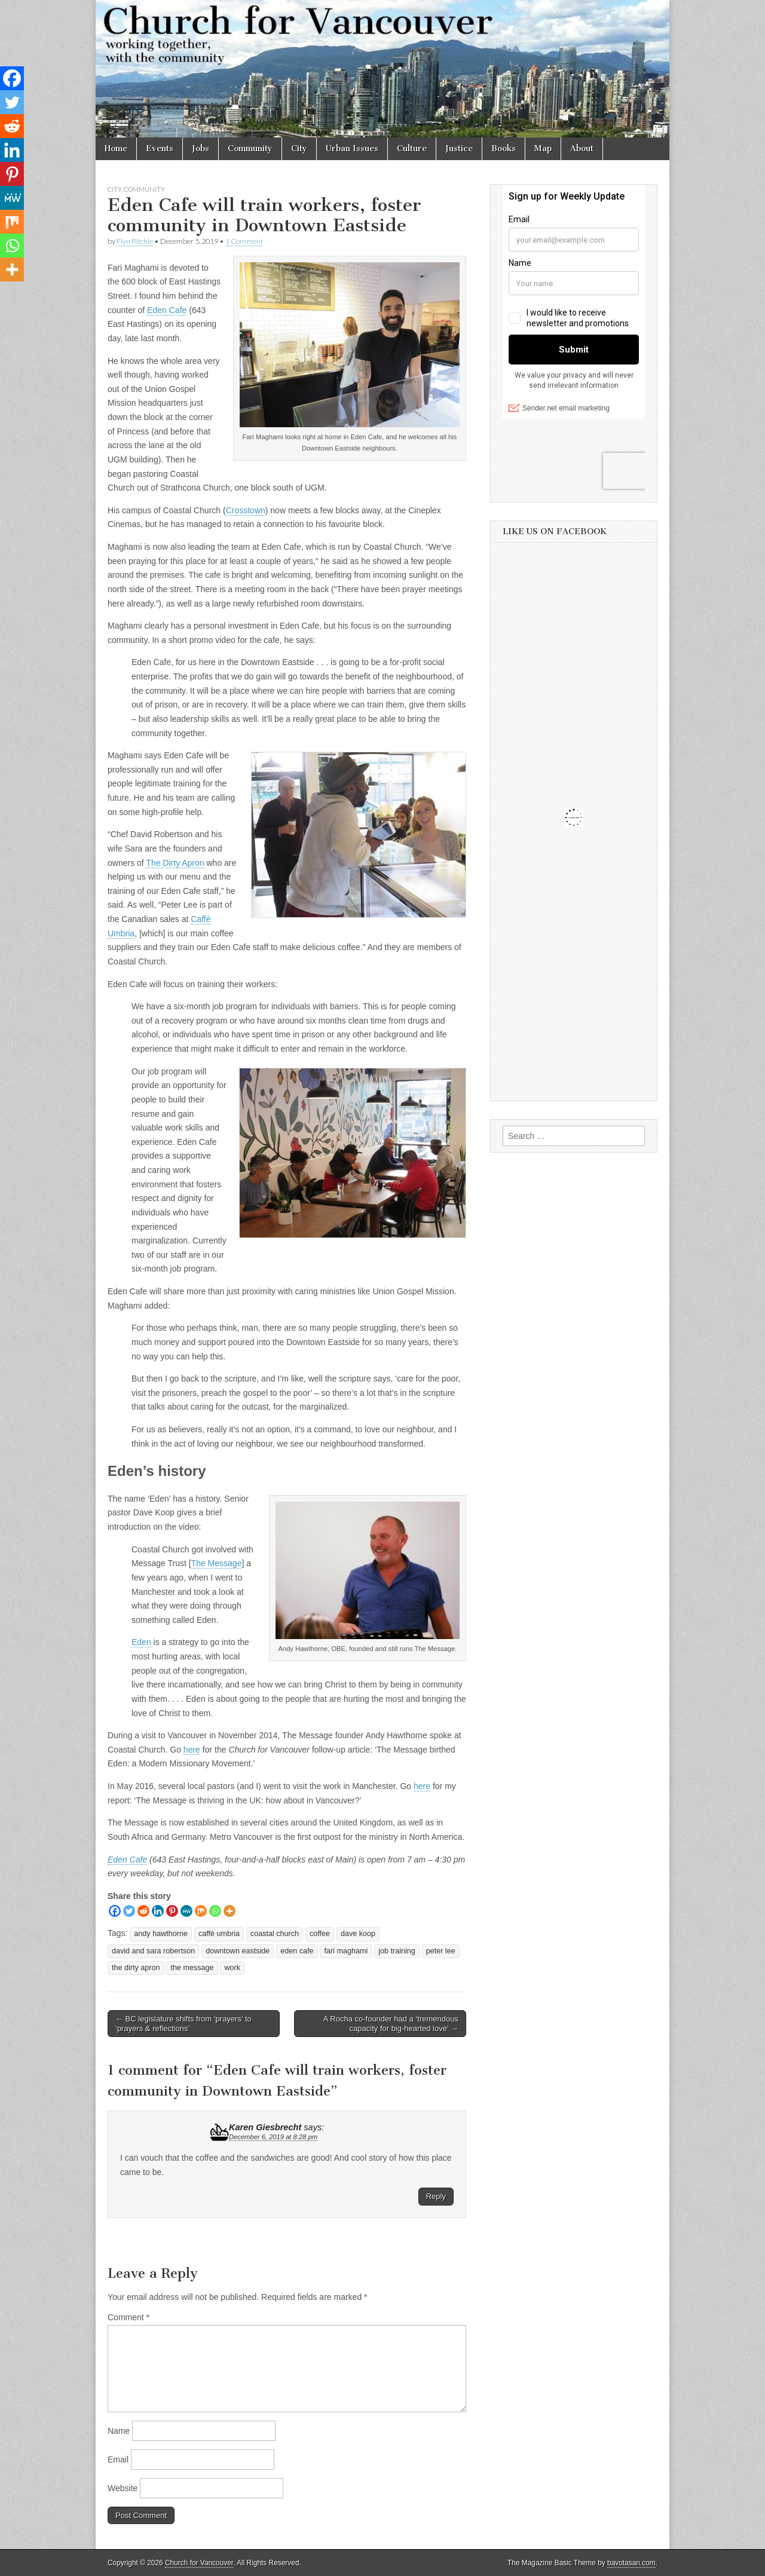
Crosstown (245, 510)
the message (191, 1968)
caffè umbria (219, 1933)
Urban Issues (352, 148)
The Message (216, 1563)
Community (250, 148)
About (581, 148)
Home (116, 148)
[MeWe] (186, 1911)
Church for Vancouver (199, 2563)
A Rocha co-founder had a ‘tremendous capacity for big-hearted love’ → (390, 2023)
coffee (320, 1933)
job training (396, 1951)
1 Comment (244, 241)
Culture (412, 148)
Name (119, 2431)
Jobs (200, 148)
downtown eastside (238, 1951)
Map (543, 148)
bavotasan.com (631, 2563)
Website (122, 2488)
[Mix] (201, 1911)
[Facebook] (115, 1911)
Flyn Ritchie (135, 241)
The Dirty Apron (175, 863)
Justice (459, 148)
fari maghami (346, 1951)
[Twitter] (129, 1911)
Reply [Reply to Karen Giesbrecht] (436, 2196)
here (191, 1749)
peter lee (440, 1951)
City (299, 148)
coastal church (274, 1933)
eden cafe (296, 1951)
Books (503, 148)
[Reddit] (143, 1911)
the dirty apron (136, 1968)
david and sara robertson (153, 1951)
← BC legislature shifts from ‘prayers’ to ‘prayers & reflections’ (183, 2023)
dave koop (358, 1933)
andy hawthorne (161, 1933)
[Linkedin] (158, 1911)
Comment (128, 2317)
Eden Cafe (166, 310)
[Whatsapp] (215, 1911)
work (232, 1968)
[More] (229, 1911)
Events (159, 148)
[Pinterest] (172, 1911)
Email (118, 2459)
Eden (141, 1642)
